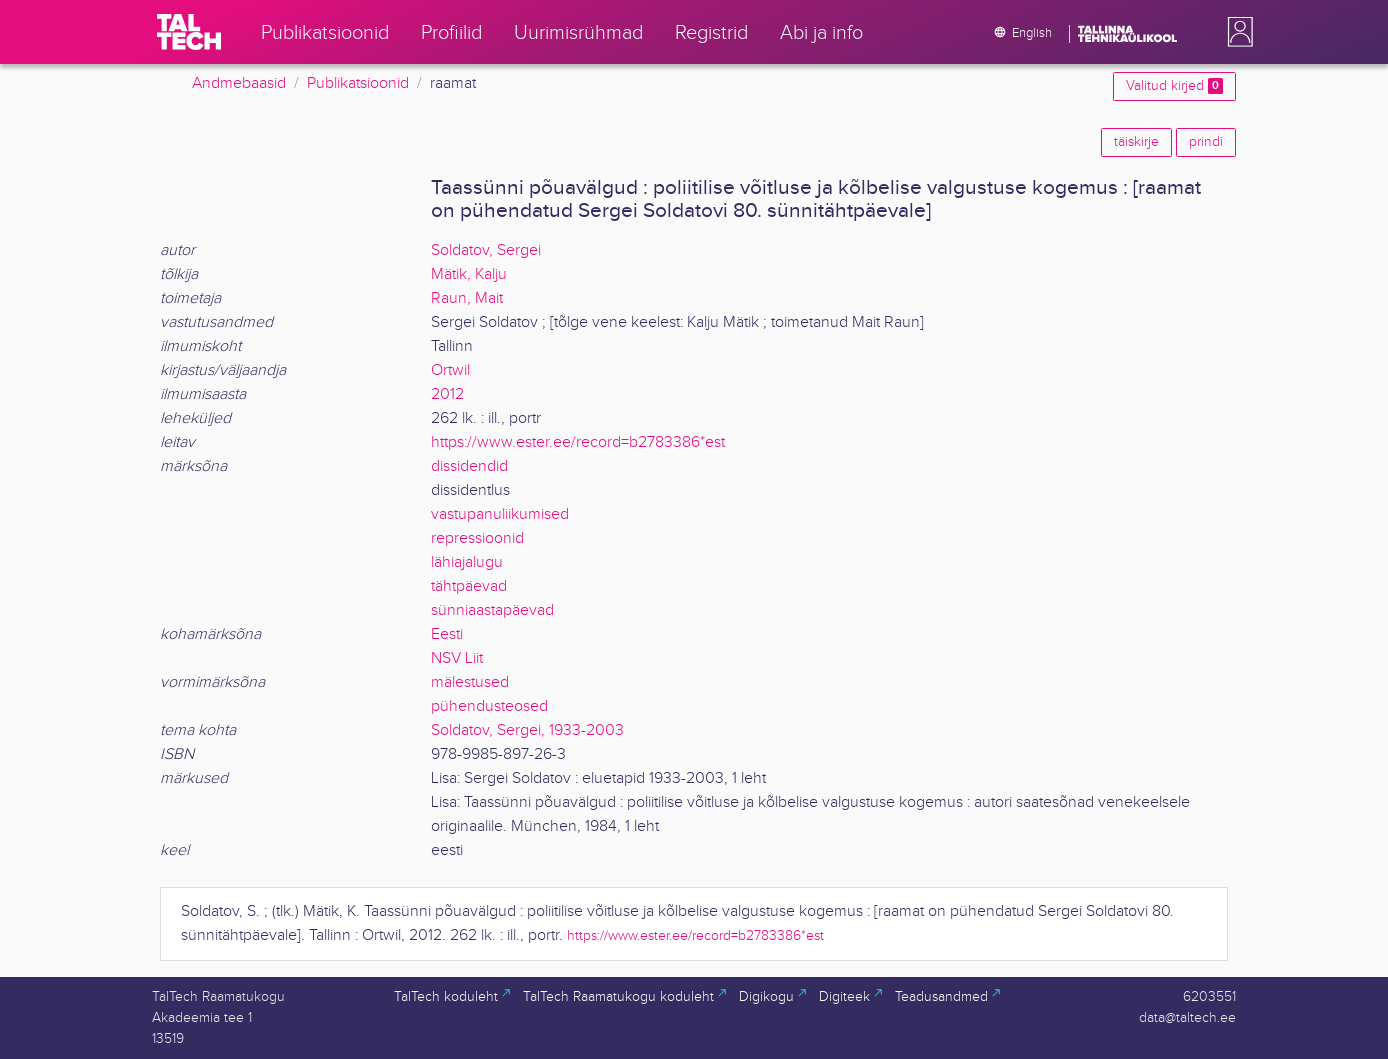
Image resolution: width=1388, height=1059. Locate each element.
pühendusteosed (489, 706)
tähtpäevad (469, 586)
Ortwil (450, 370)
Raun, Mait (467, 298)
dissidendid (469, 466)
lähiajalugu (467, 562)
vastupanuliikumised (500, 514)
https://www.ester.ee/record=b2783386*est (578, 442)
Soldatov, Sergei (486, 250)
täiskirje (1136, 142)
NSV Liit (457, 658)
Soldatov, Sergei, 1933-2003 (527, 730)
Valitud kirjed (1174, 86)
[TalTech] (189, 32)
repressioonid (477, 538)
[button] (1236, 32)
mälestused (470, 682)
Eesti (447, 634)
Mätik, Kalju (469, 274)
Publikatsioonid (358, 83)
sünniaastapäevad (492, 610)
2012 (447, 394)
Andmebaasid (239, 83)
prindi (1206, 142)
